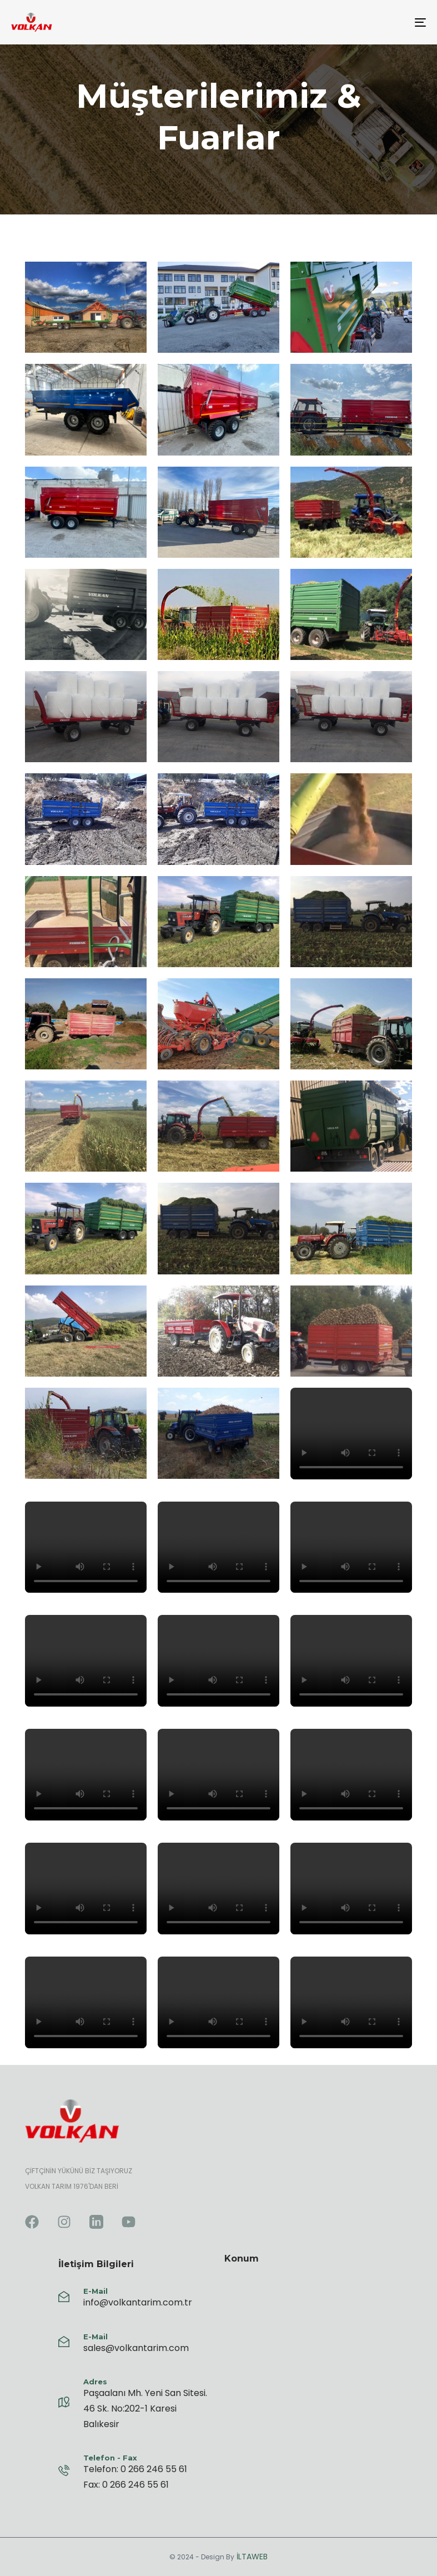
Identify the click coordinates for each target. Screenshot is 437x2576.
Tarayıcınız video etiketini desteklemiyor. (351, 1433)
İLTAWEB (251, 2556)
